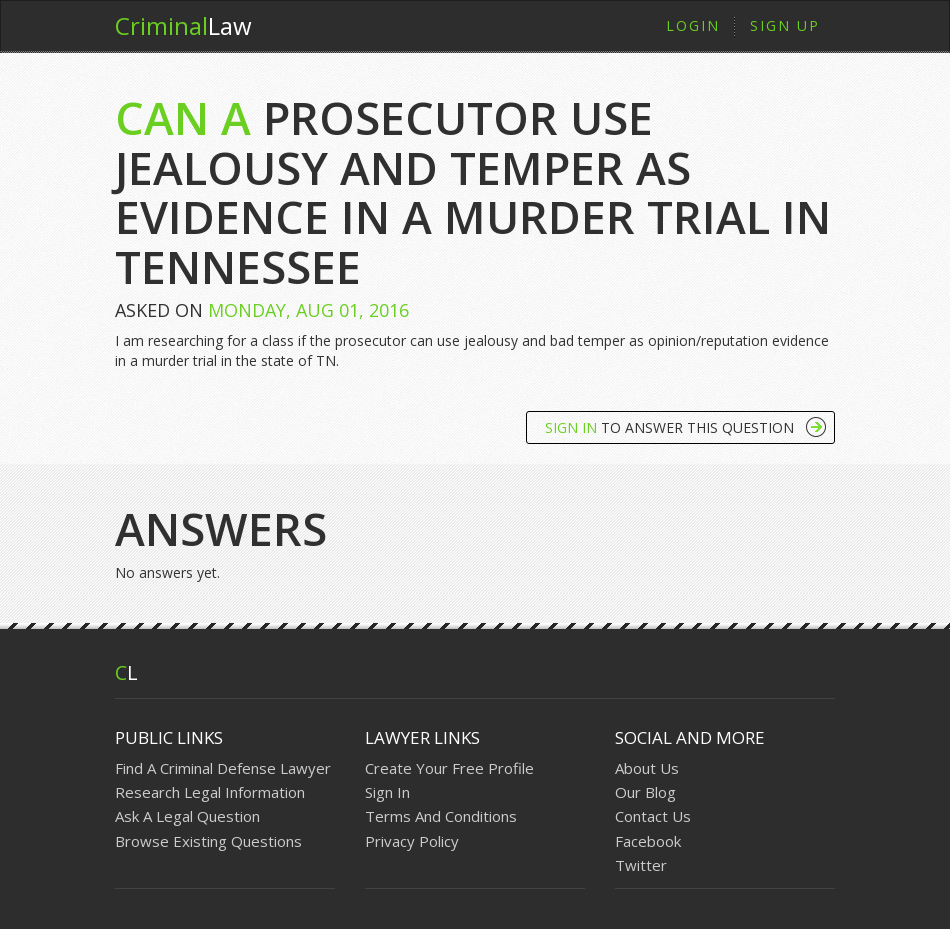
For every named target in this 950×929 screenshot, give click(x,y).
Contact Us (653, 816)
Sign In (387, 792)
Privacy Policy (412, 841)
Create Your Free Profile (449, 768)
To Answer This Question (669, 427)
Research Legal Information (210, 792)
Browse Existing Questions (208, 841)
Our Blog (645, 792)
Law (183, 25)
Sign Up (785, 25)
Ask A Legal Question (187, 816)
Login (693, 25)
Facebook (648, 841)
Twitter (641, 865)
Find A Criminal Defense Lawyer (223, 768)
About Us (647, 768)
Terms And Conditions (441, 816)
